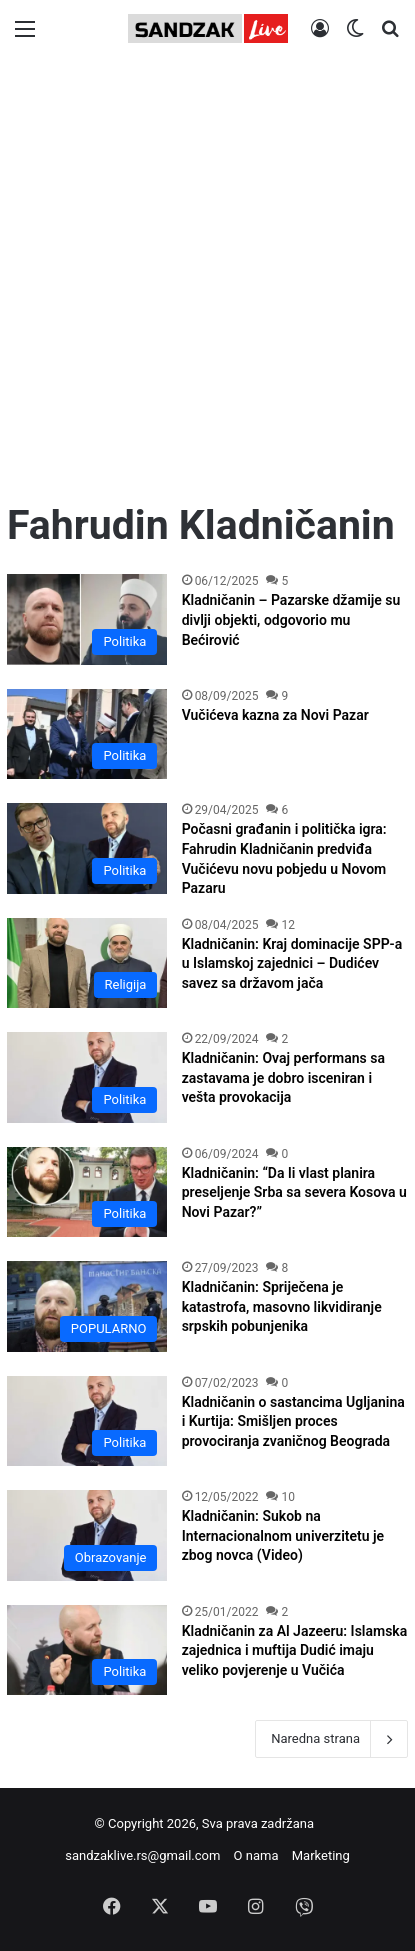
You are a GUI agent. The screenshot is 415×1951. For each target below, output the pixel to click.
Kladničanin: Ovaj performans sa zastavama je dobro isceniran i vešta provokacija (283, 1077)
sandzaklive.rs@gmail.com (142, 1855)
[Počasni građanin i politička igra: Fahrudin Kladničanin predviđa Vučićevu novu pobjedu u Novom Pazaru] (87, 848)
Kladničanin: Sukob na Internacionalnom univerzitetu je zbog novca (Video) (283, 1535)
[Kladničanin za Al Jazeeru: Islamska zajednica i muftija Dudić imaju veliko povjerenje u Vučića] (87, 1650)
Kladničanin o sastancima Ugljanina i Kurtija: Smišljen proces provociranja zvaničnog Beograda (293, 1421)
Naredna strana (331, 1739)
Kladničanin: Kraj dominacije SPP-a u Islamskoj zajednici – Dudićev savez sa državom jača (292, 963)
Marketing (321, 1855)
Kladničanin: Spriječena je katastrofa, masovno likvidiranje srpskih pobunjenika (282, 1306)
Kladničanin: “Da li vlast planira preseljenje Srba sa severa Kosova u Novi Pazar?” (294, 1192)
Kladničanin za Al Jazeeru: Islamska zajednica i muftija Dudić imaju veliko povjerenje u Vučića (295, 1650)
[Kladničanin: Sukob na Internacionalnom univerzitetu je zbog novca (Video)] (87, 1535)
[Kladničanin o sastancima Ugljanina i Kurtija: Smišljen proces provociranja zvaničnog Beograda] (87, 1421)
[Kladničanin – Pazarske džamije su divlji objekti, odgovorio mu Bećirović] (87, 619)
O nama (256, 1855)
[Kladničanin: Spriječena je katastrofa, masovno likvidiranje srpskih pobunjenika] (87, 1306)
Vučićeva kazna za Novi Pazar (275, 715)
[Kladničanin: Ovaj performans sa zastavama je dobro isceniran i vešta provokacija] (87, 1077)
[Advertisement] (207, 279)
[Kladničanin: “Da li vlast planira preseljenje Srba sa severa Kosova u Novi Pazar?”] (87, 1192)
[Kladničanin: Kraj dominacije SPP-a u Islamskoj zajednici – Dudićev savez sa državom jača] (87, 963)
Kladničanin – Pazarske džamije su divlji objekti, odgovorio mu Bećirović (291, 619)
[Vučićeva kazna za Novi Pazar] (87, 734)
